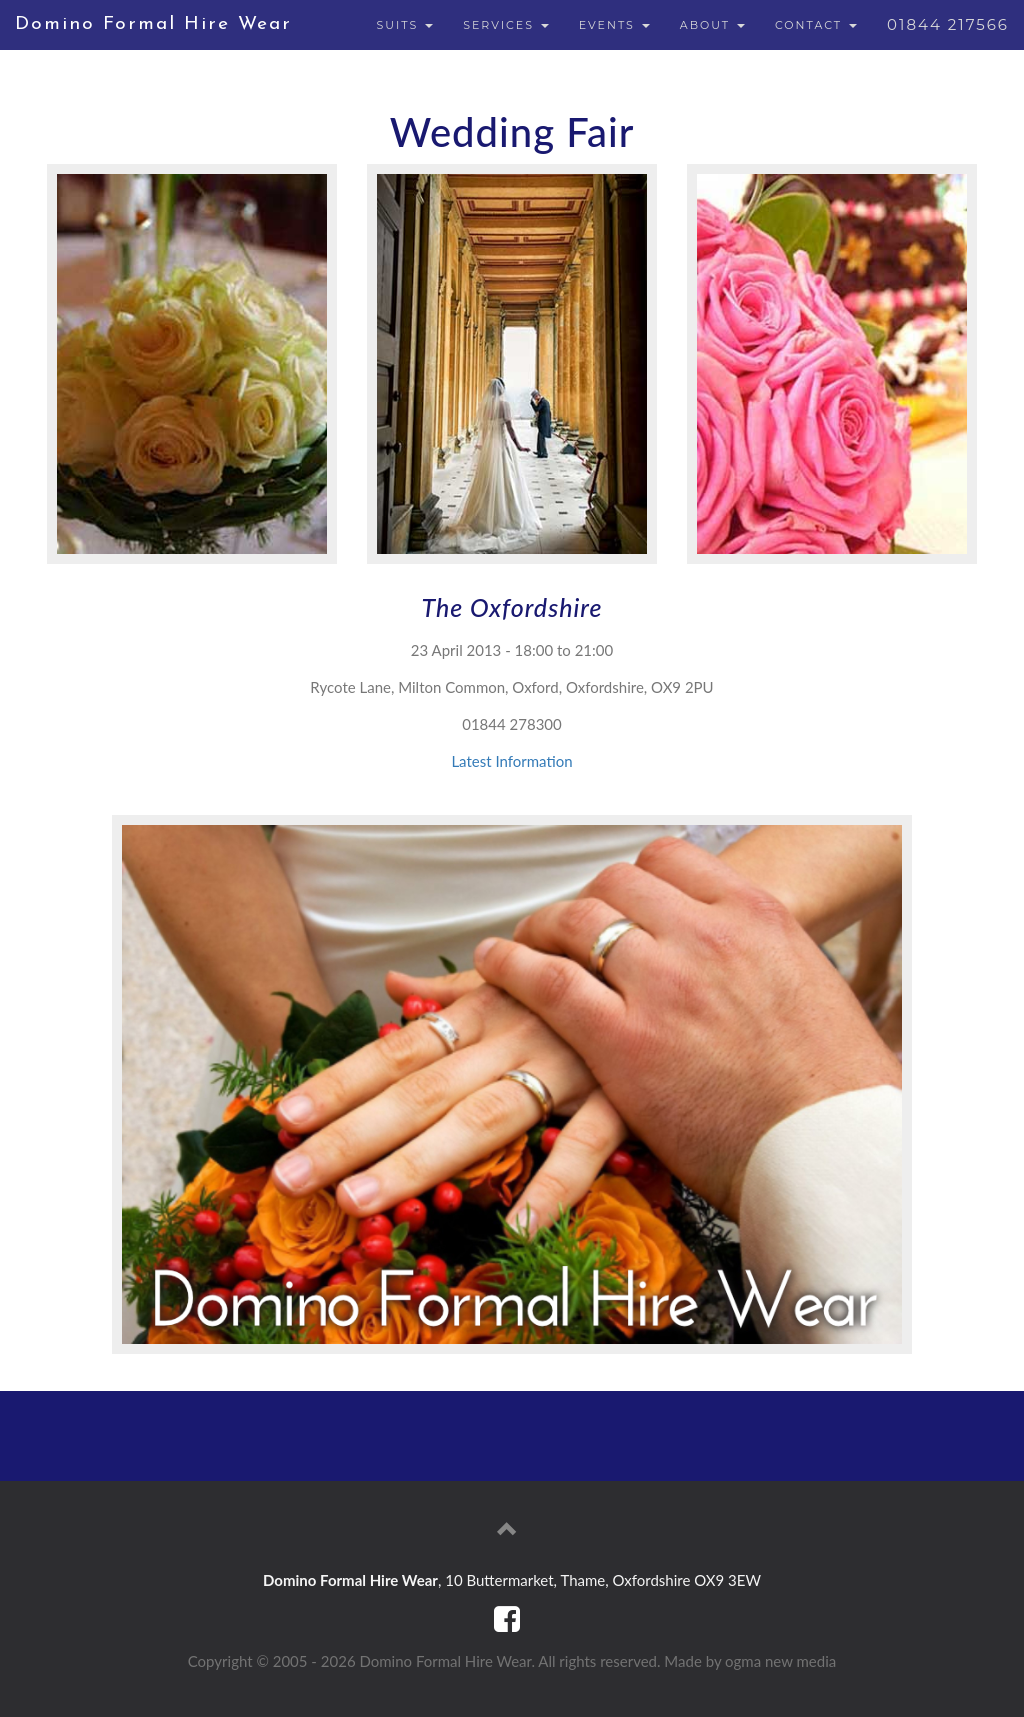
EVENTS (614, 25)
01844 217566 (948, 24)
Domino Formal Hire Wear (153, 24)
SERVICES (506, 25)
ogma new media (780, 1661)
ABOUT (712, 25)
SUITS (404, 25)
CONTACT (816, 25)
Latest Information (511, 761)
